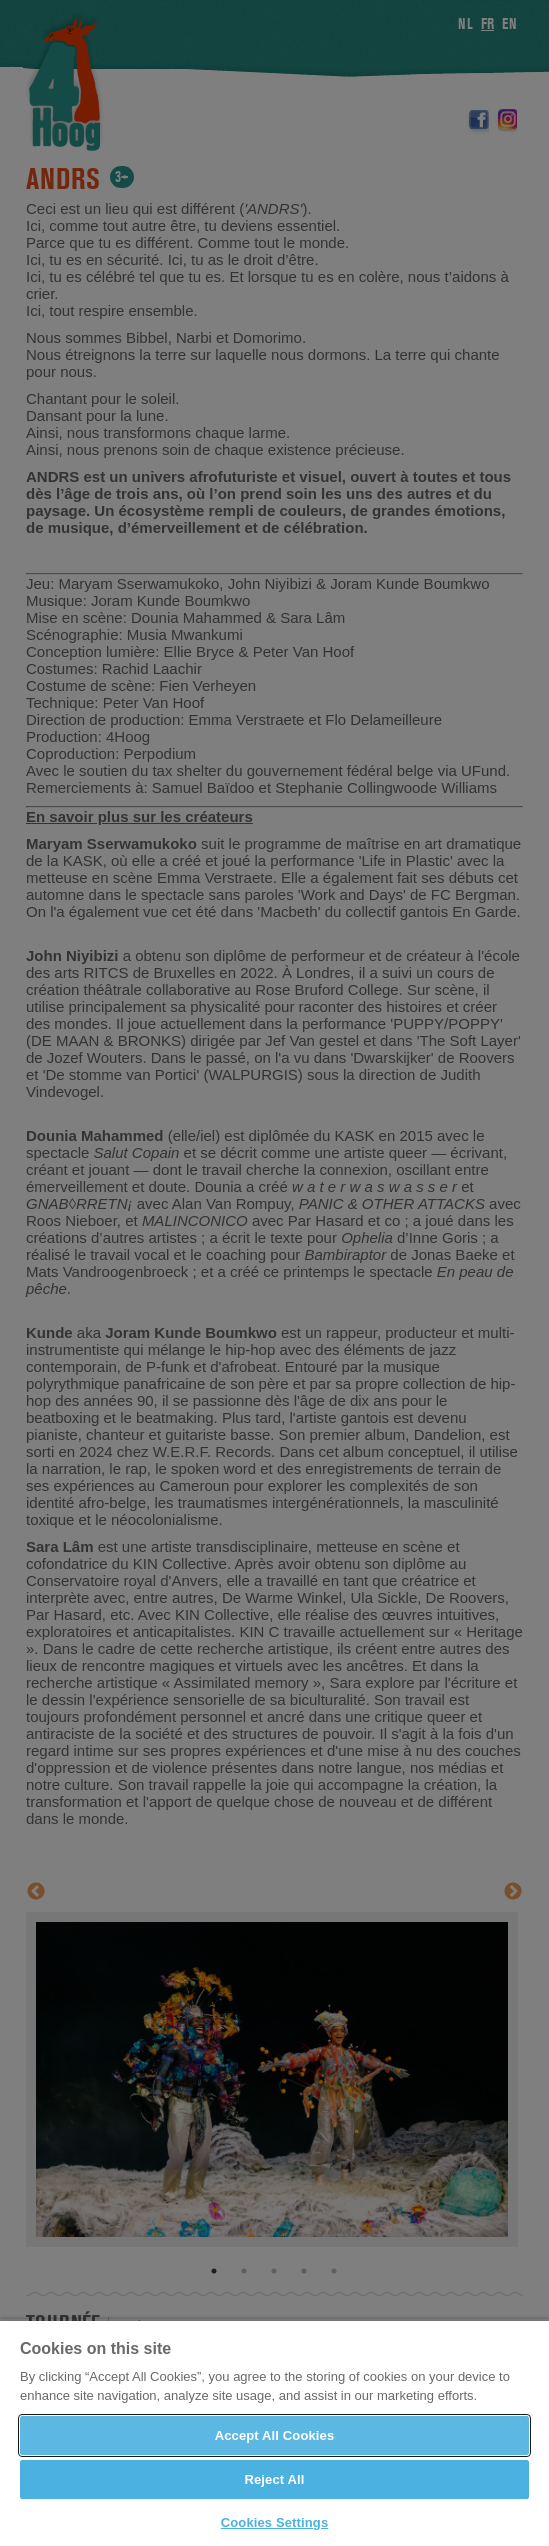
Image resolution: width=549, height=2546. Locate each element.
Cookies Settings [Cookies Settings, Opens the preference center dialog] (275, 2522)
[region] (274, 2432)
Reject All (274, 2479)
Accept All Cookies (275, 2435)
